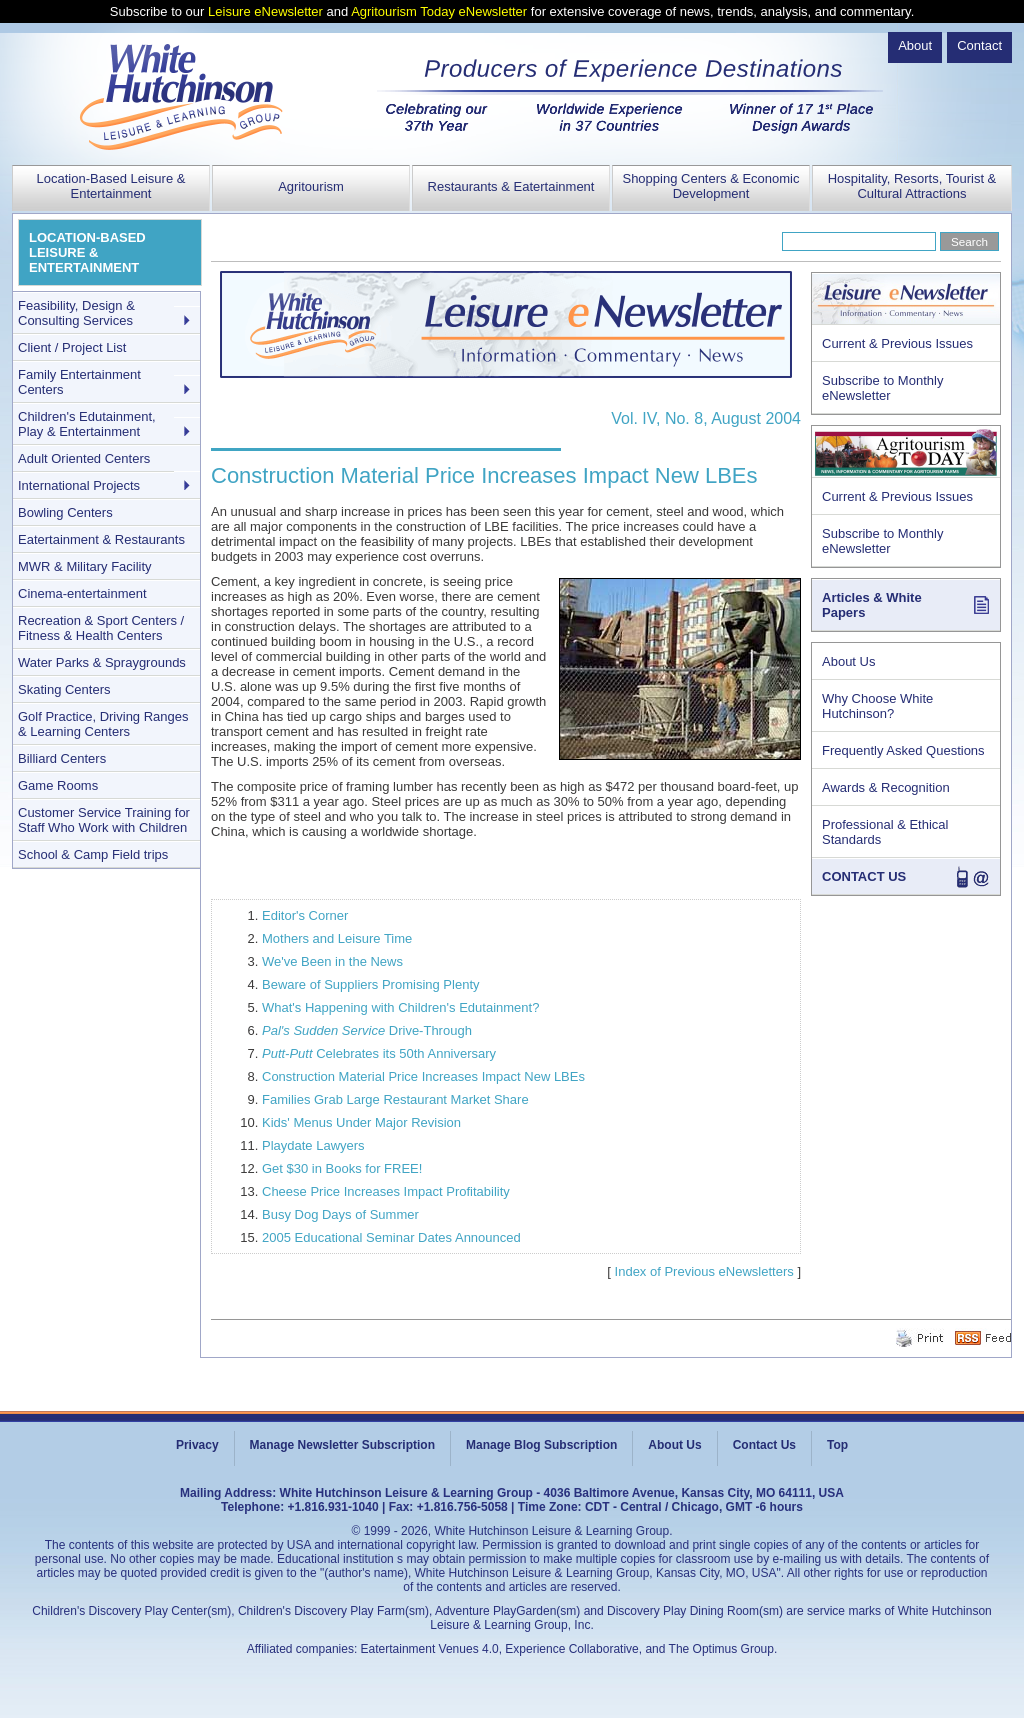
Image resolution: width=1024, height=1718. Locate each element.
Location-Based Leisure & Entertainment (111, 186)
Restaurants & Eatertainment (511, 186)
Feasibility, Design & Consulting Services (76, 313)
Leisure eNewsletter (265, 11)
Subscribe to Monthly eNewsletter (882, 388)
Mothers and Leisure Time (337, 938)
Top (837, 1445)
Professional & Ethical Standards (885, 832)
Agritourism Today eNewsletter (439, 11)
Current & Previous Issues (897, 343)
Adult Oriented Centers (84, 458)
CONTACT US (864, 876)
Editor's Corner (305, 915)
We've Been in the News (332, 961)
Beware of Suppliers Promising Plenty (371, 984)
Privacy (197, 1445)
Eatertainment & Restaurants (101, 539)
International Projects (79, 485)
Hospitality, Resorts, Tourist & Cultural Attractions (912, 186)
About (915, 45)
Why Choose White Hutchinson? (877, 706)
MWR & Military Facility (85, 566)
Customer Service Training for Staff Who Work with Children (104, 820)
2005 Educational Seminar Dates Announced (391, 1237)
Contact (979, 45)
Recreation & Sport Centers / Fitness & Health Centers (101, 628)
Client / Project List (72, 347)
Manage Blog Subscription (541, 1445)
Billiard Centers (62, 758)
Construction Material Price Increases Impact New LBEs (423, 1076)
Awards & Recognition (886, 787)
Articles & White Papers (872, 605)
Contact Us (764, 1445)
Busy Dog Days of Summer (340, 1214)
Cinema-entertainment (82, 593)
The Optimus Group (721, 1649)
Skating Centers (64, 689)
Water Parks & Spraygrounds (102, 662)
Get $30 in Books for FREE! (342, 1168)
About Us (848, 661)
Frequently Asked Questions (903, 750)
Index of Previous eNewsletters (704, 1271)
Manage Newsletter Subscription (342, 1445)
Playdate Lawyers (313, 1145)
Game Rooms (58, 785)
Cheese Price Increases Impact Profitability (386, 1191)
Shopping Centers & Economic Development (710, 186)
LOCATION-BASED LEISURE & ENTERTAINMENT (87, 252)
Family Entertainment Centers (79, 382)
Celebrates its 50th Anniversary (379, 1053)
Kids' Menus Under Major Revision (361, 1122)
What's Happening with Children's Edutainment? (400, 1007)
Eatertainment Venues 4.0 (430, 1649)
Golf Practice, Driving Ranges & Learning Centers (103, 724)
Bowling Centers (65, 512)
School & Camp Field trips (93, 854)
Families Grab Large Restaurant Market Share (395, 1099)
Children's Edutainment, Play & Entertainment (87, 424)
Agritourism (311, 186)
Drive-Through (367, 1030)
